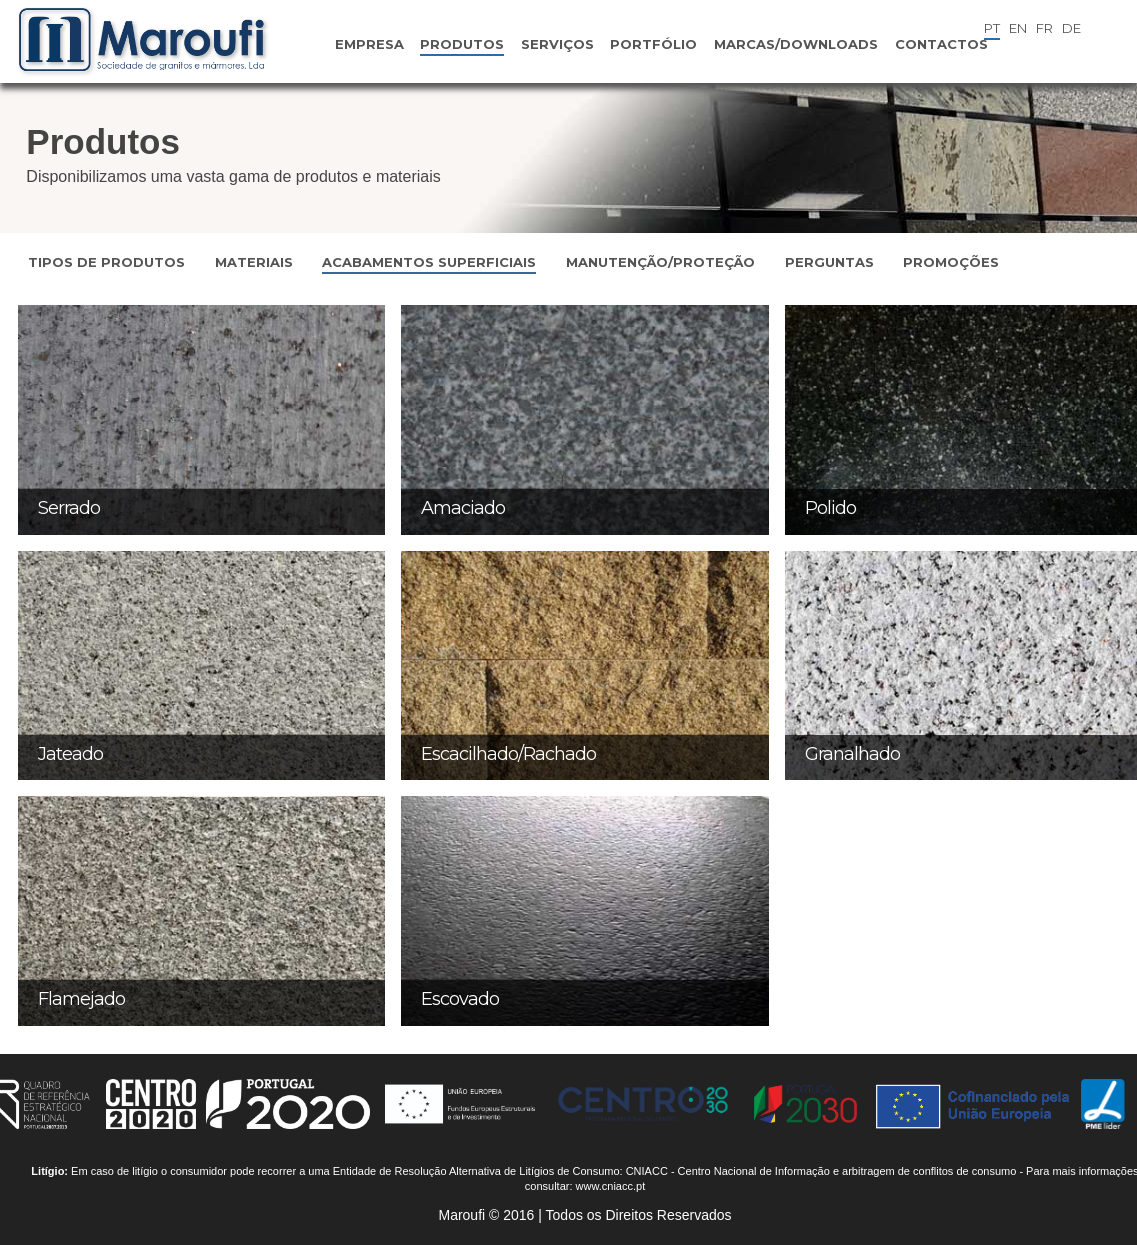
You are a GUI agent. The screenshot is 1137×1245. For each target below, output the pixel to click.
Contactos (941, 44)
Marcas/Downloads (796, 44)
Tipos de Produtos (106, 262)
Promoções (951, 262)
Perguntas (829, 262)
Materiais (254, 262)
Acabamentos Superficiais (429, 262)
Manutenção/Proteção (660, 262)
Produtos (462, 44)
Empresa (369, 44)
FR (1044, 28)
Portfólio (653, 44)
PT (992, 28)
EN (1018, 28)
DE (1071, 28)
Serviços (557, 44)
